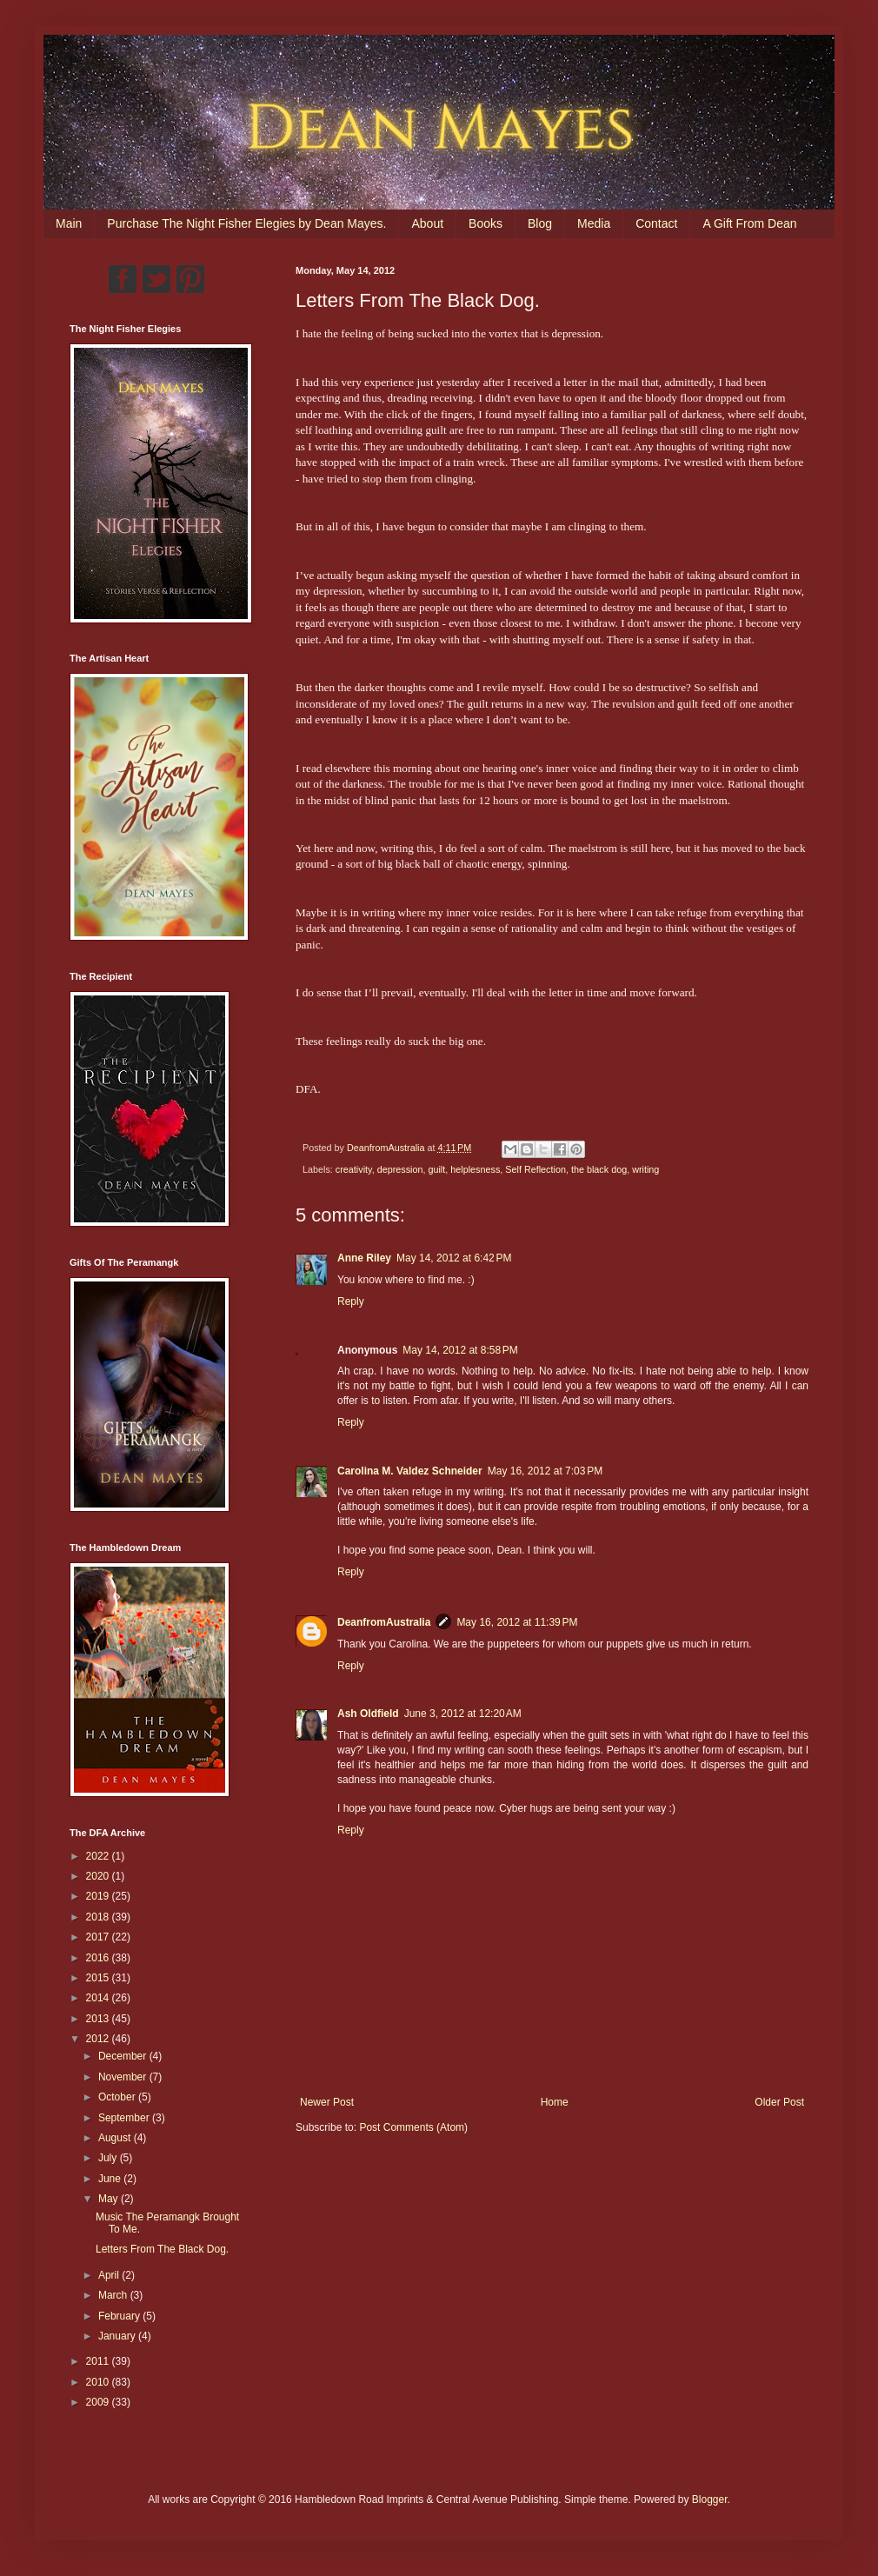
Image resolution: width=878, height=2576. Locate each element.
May (109, 2199)
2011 (99, 2361)
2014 (99, 1998)
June (110, 2179)
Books (485, 223)
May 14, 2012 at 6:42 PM (453, 1258)
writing (645, 1169)
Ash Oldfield (368, 1713)
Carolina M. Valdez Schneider (409, 1471)
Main (69, 223)
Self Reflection (535, 1169)
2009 (99, 2402)
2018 (99, 1917)
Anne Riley (364, 1258)
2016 (99, 1958)
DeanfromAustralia (383, 1622)
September (125, 2118)
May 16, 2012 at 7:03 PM (545, 1471)
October (118, 2097)
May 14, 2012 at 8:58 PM (459, 1350)
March (114, 2295)
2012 (99, 2039)
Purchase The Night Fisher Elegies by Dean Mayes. (246, 223)
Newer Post (327, 2102)
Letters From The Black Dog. (162, 2249)
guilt (436, 1169)
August (116, 2138)
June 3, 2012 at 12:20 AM (463, 1713)
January (118, 2336)
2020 (99, 1876)
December (124, 2056)
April (110, 2275)
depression (400, 1169)
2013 (99, 2019)
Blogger (710, 2499)
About (427, 223)
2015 (99, 1978)
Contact (656, 223)
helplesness (475, 1169)
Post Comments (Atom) (413, 2127)
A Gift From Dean (749, 223)
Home (555, 2102)
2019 (99, 1896)
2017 (99, 1937)
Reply (350, 1301)
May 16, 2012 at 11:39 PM (516, 1622)
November (124, 2077)
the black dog (599, 1169)
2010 (99, 2382)
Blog (540, 223)
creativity (354, 1169)
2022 (99, 1856)
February (120, 2316)
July (109, 2158)
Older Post (779, 2102)
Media (593, 223)
